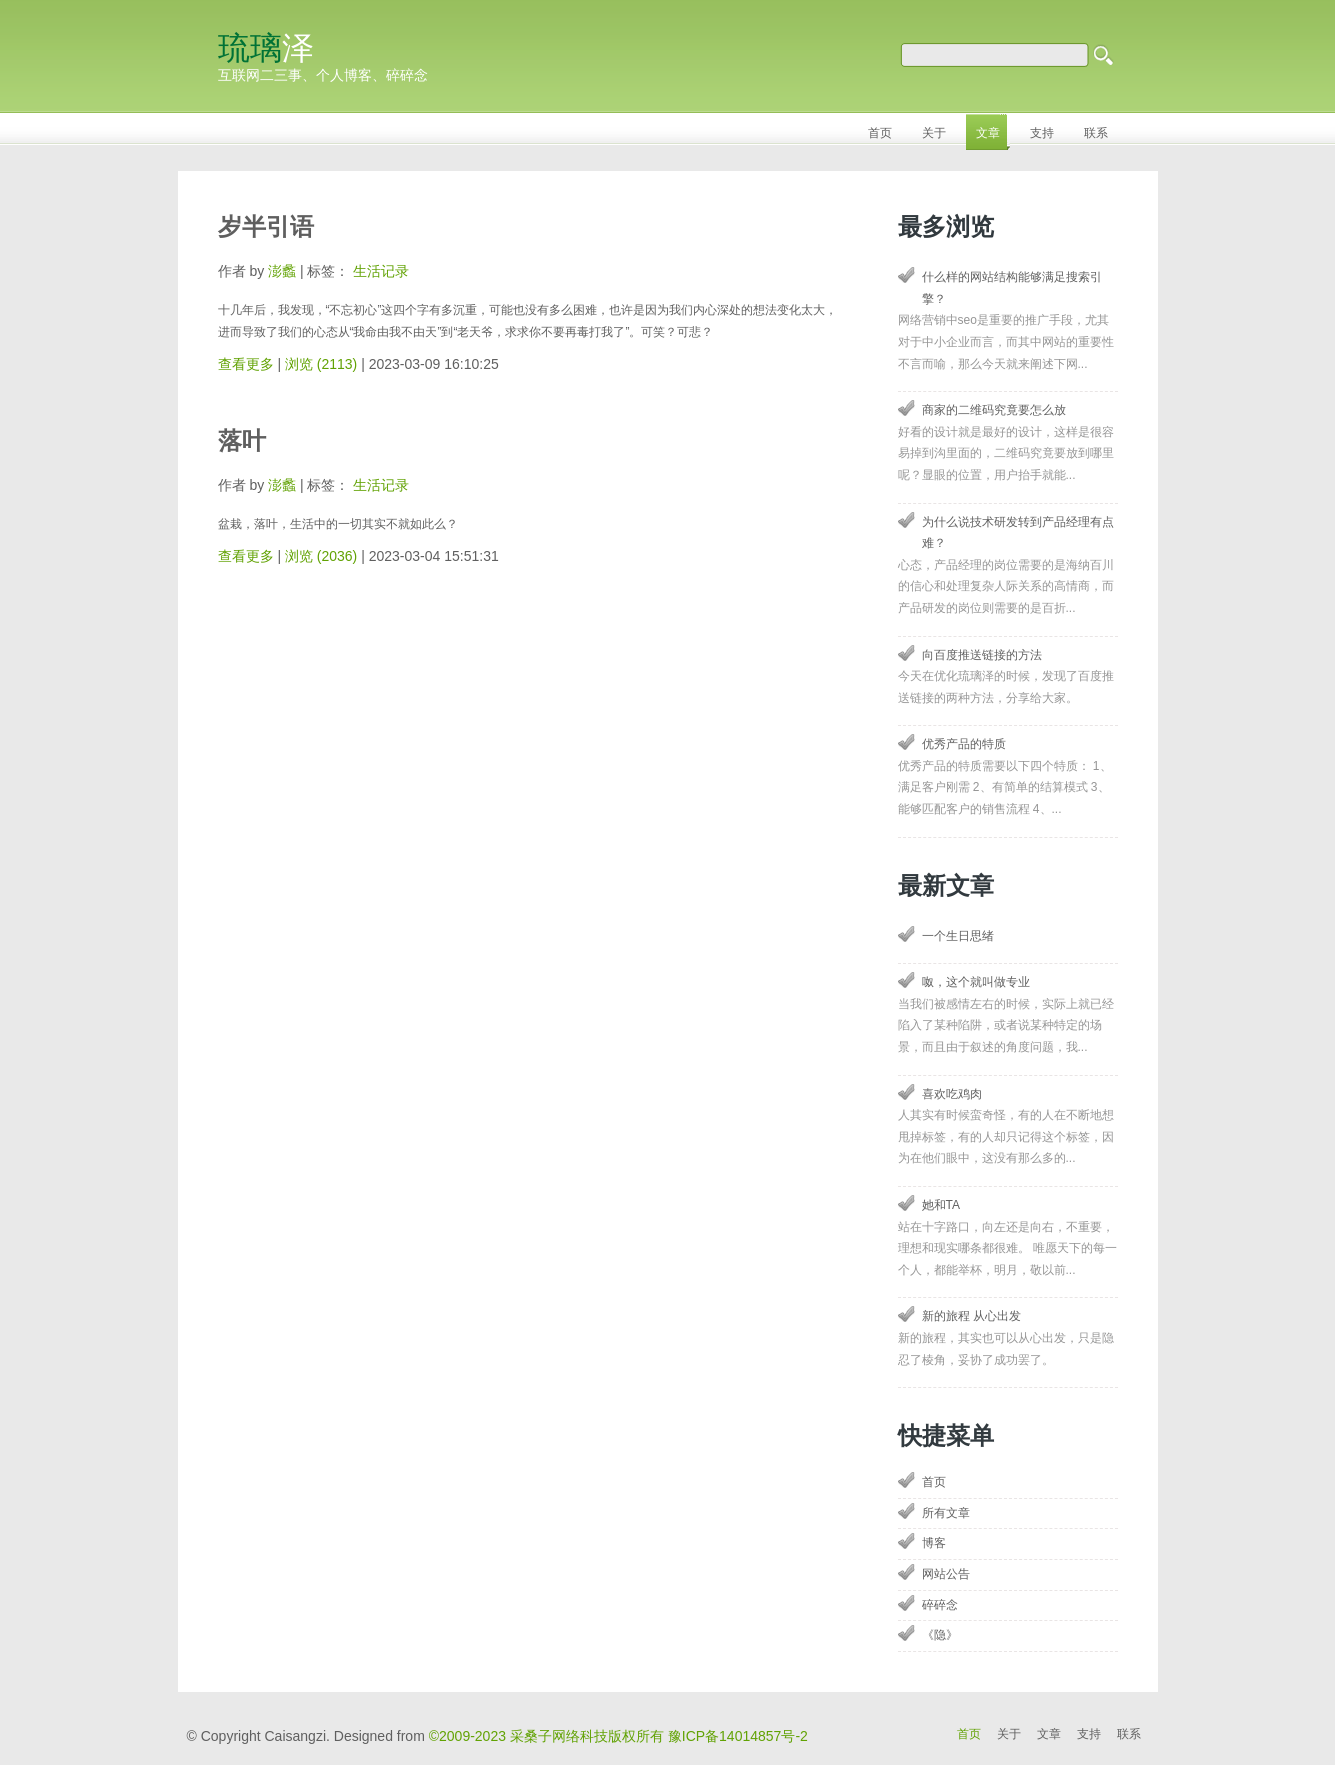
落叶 (242, 440)
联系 (1129, 1734)
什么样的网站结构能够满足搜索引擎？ (1012, 288)
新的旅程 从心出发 (971, 1316)
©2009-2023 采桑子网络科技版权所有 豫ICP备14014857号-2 (618, 1736)
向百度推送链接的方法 (982, 655)
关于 (1009, 1734)
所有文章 (946, 1513)
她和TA (941, 1205)
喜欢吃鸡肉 (952, 1094)
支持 (1089, 1734)
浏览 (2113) (321, 364)
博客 (934, 1543)
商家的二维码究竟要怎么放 (994, 410)
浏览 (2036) (321, 556)
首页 (934, 1482)
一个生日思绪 (958, 936)
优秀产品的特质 (964, 744)
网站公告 (946, 1574)
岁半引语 (266, 226)
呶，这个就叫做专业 (976, 982)
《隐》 (940, 1635)
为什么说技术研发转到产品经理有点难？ (1018, 533)
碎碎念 (940, 1605)
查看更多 (246, 364)
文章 (1049, 1734)
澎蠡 (282, 271)
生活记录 (381, 271)
